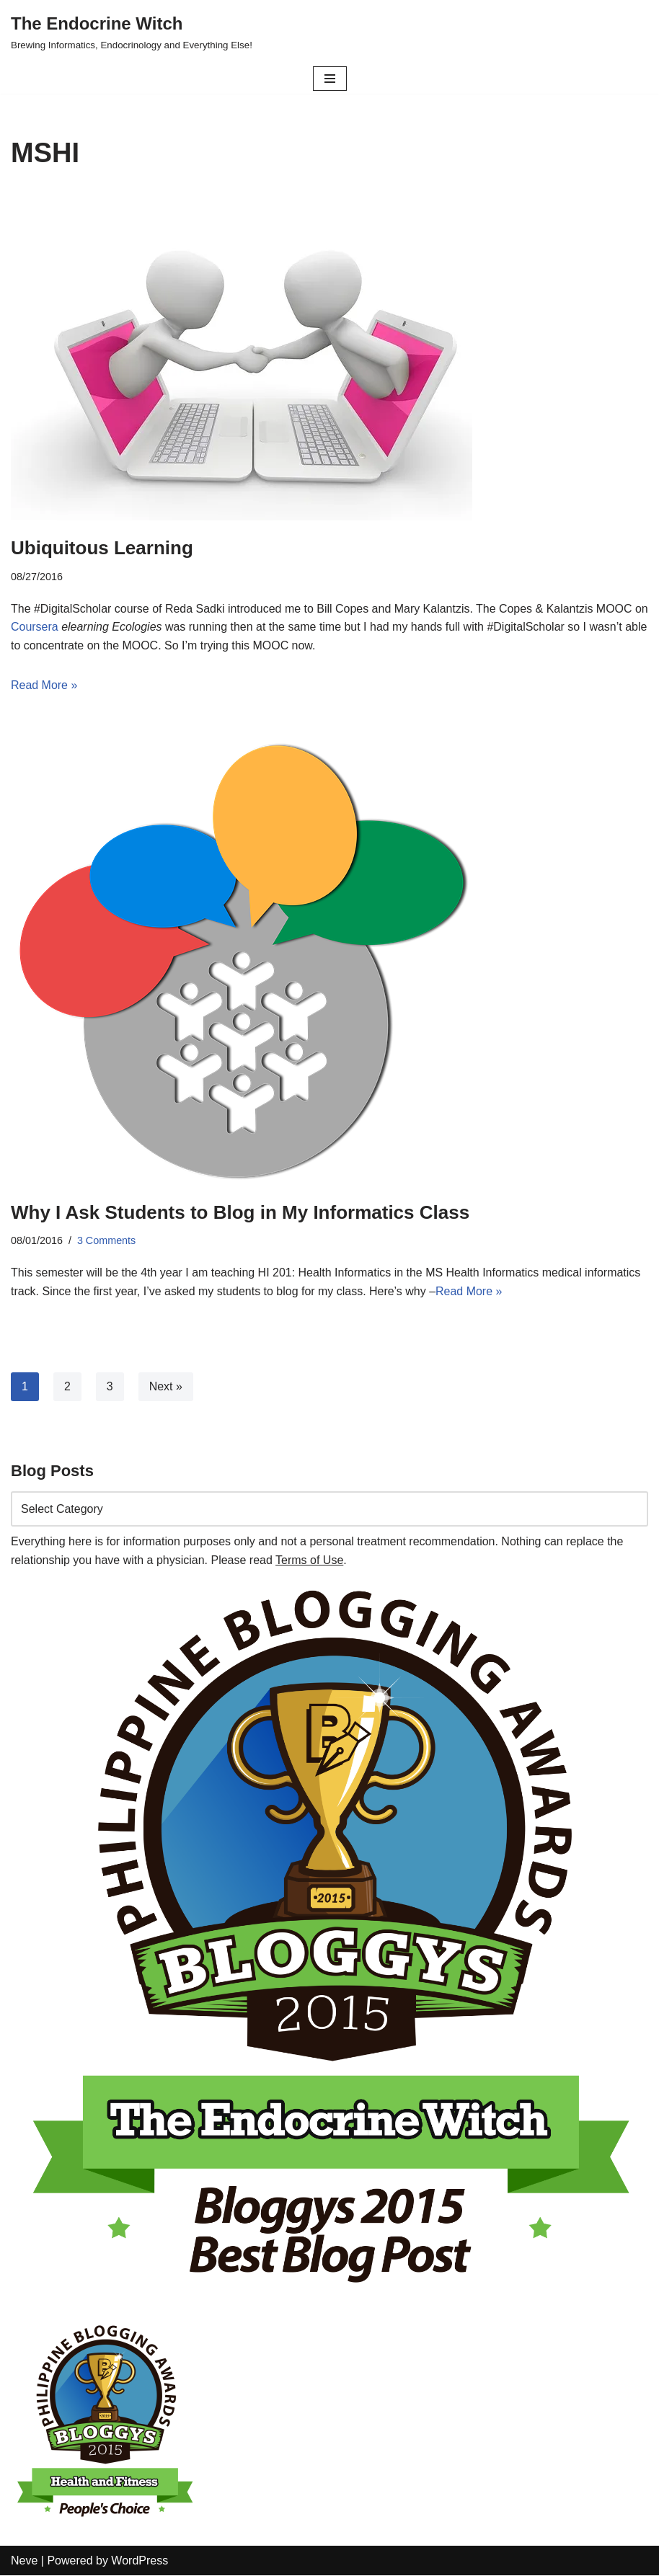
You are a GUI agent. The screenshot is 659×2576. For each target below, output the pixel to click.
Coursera (52, 627)
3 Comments (106, 1241)
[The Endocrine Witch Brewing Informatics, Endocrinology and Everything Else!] (131, 31)
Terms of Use (309, 1560)
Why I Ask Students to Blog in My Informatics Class (240, 1212)
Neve (24, 2560)
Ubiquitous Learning (102, 548)
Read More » (44, 686)
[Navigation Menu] (330, 78)
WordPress (139, 2560)
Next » (165, 1387)
